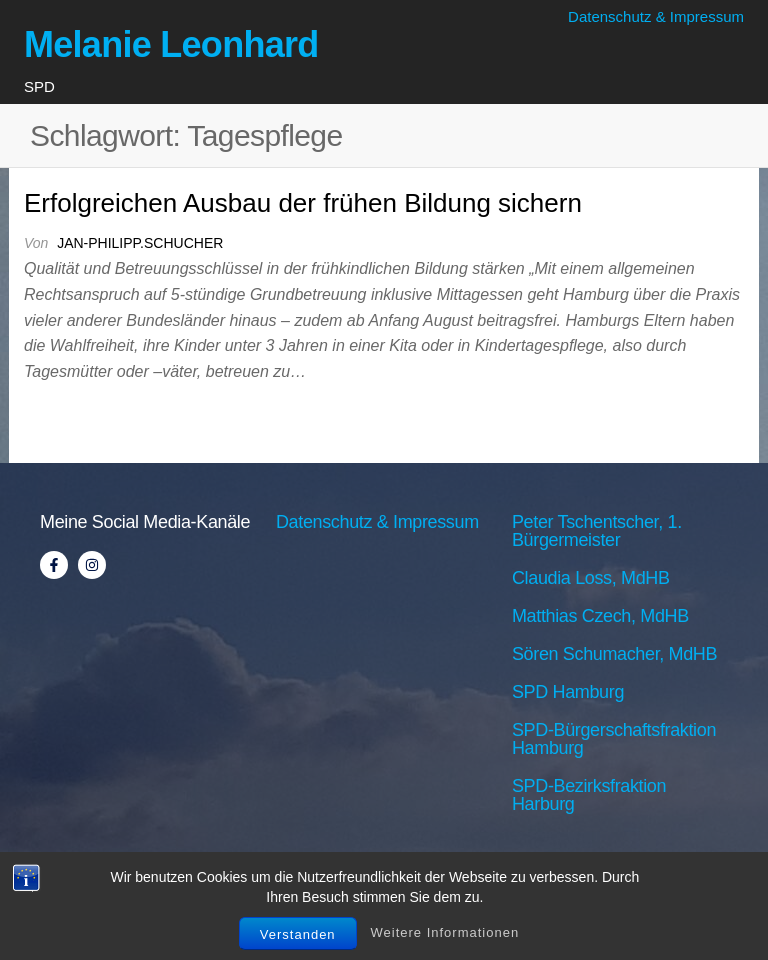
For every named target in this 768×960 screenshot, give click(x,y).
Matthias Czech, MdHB (600, 616)
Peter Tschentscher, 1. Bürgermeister (597, 531)
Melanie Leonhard (171, 44)
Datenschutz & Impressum (656, 16)
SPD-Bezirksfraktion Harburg (589, 795)
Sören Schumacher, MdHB (614, 654)
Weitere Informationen (445, 932)
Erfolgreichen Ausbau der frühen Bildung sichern (303, 203)
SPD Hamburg (568, 692)
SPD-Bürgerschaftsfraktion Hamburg (614, 739)
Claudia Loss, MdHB (591, 578)
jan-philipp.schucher (140, 243)
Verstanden (298, 934)
